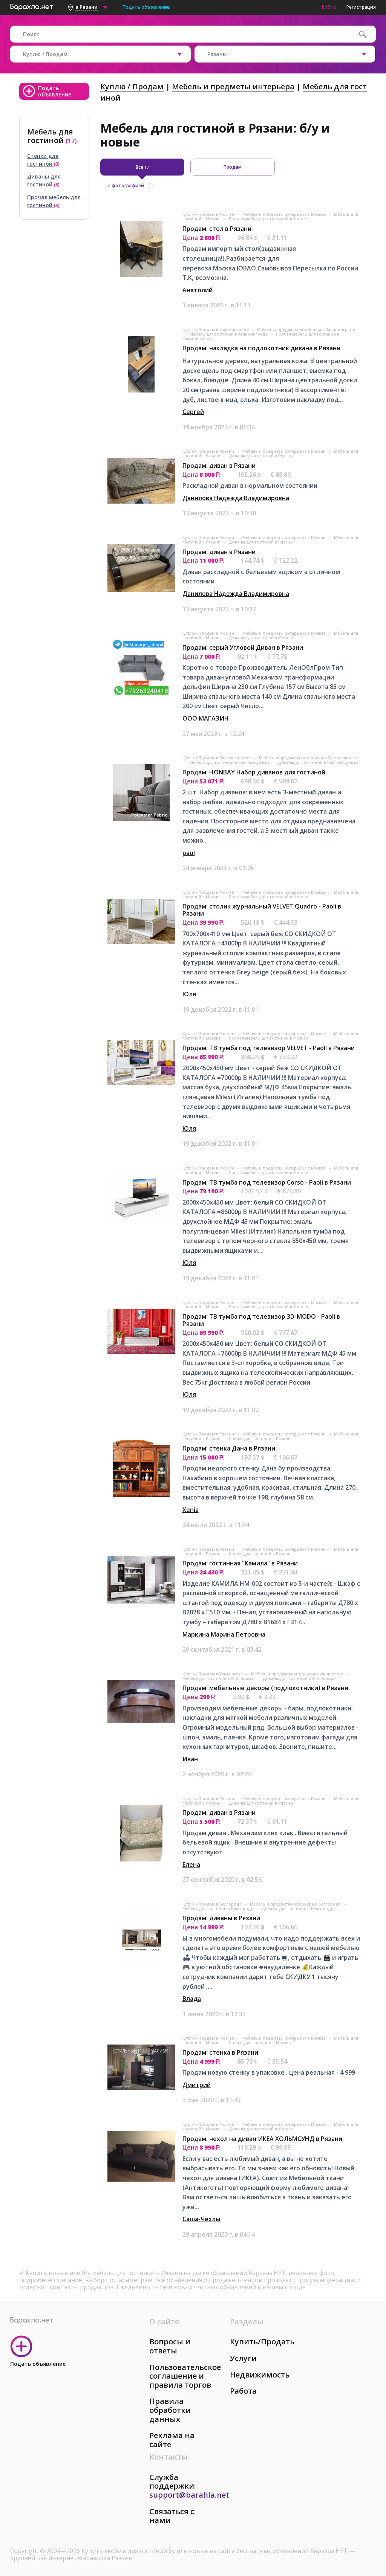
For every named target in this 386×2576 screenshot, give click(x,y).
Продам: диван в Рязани (219, 465)
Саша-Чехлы (201, 2219)
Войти (329, 7)
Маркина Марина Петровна (223, 1634)
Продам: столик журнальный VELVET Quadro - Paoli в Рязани (261, 910)
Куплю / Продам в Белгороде (212, 1904)
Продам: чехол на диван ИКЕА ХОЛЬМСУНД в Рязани (262, 2139)
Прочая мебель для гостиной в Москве (268, 218)
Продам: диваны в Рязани (221, 1918)
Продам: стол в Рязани (216, 228)
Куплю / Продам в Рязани (208, 451)
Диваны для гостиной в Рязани (261, 455)
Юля (189, 994)
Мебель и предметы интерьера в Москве (284, 214)
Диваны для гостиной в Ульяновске (299, 1678)
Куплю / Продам (132, 86)
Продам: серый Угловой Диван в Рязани (242, 647)
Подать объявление (146, 7)
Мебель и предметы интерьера (233, 86)
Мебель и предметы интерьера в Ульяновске (297, 1674)
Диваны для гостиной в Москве (261, 637)
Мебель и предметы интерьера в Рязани (284, 451)
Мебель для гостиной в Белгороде (218, 1908)
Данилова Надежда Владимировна (235, 498)
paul (188, 853)
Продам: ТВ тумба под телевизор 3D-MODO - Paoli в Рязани (261, 1320)
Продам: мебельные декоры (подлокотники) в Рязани (265, 1688)
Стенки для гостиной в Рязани (260, 1438)
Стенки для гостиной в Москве (260, 2042)
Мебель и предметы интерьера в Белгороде (296, 1904)
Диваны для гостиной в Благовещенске (318, 762)
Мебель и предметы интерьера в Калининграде (306, 329)
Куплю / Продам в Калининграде (216, 329)
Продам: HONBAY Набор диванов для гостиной (253, 772)
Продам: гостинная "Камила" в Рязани (240, 1563)
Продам (233, 167)
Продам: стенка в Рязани (220, 2052)
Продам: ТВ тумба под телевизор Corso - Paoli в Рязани (266, 1182)
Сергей (193, 412)
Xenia (190, 1510)
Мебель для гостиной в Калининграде (229, 334)
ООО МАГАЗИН (205, 718)
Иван (190, 1759)
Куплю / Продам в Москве (208, 214)
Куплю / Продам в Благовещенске (217, 757)
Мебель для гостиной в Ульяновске (219, 1678)
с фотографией (126, 185)
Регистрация (361, 7)
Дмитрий (196, 2085)
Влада (191, 1998)
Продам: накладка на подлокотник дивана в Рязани (261, 348)
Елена (191, 1864)
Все (142, 167)
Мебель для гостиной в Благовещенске (230, 762)
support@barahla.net (189, 2495)
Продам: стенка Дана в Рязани (228, 1448)
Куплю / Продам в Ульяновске (213, 1674)
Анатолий (197, 290)
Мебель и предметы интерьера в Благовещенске (309, 757)
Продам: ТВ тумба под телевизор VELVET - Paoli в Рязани (268, 1048)
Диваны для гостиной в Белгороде (297, 1908)
